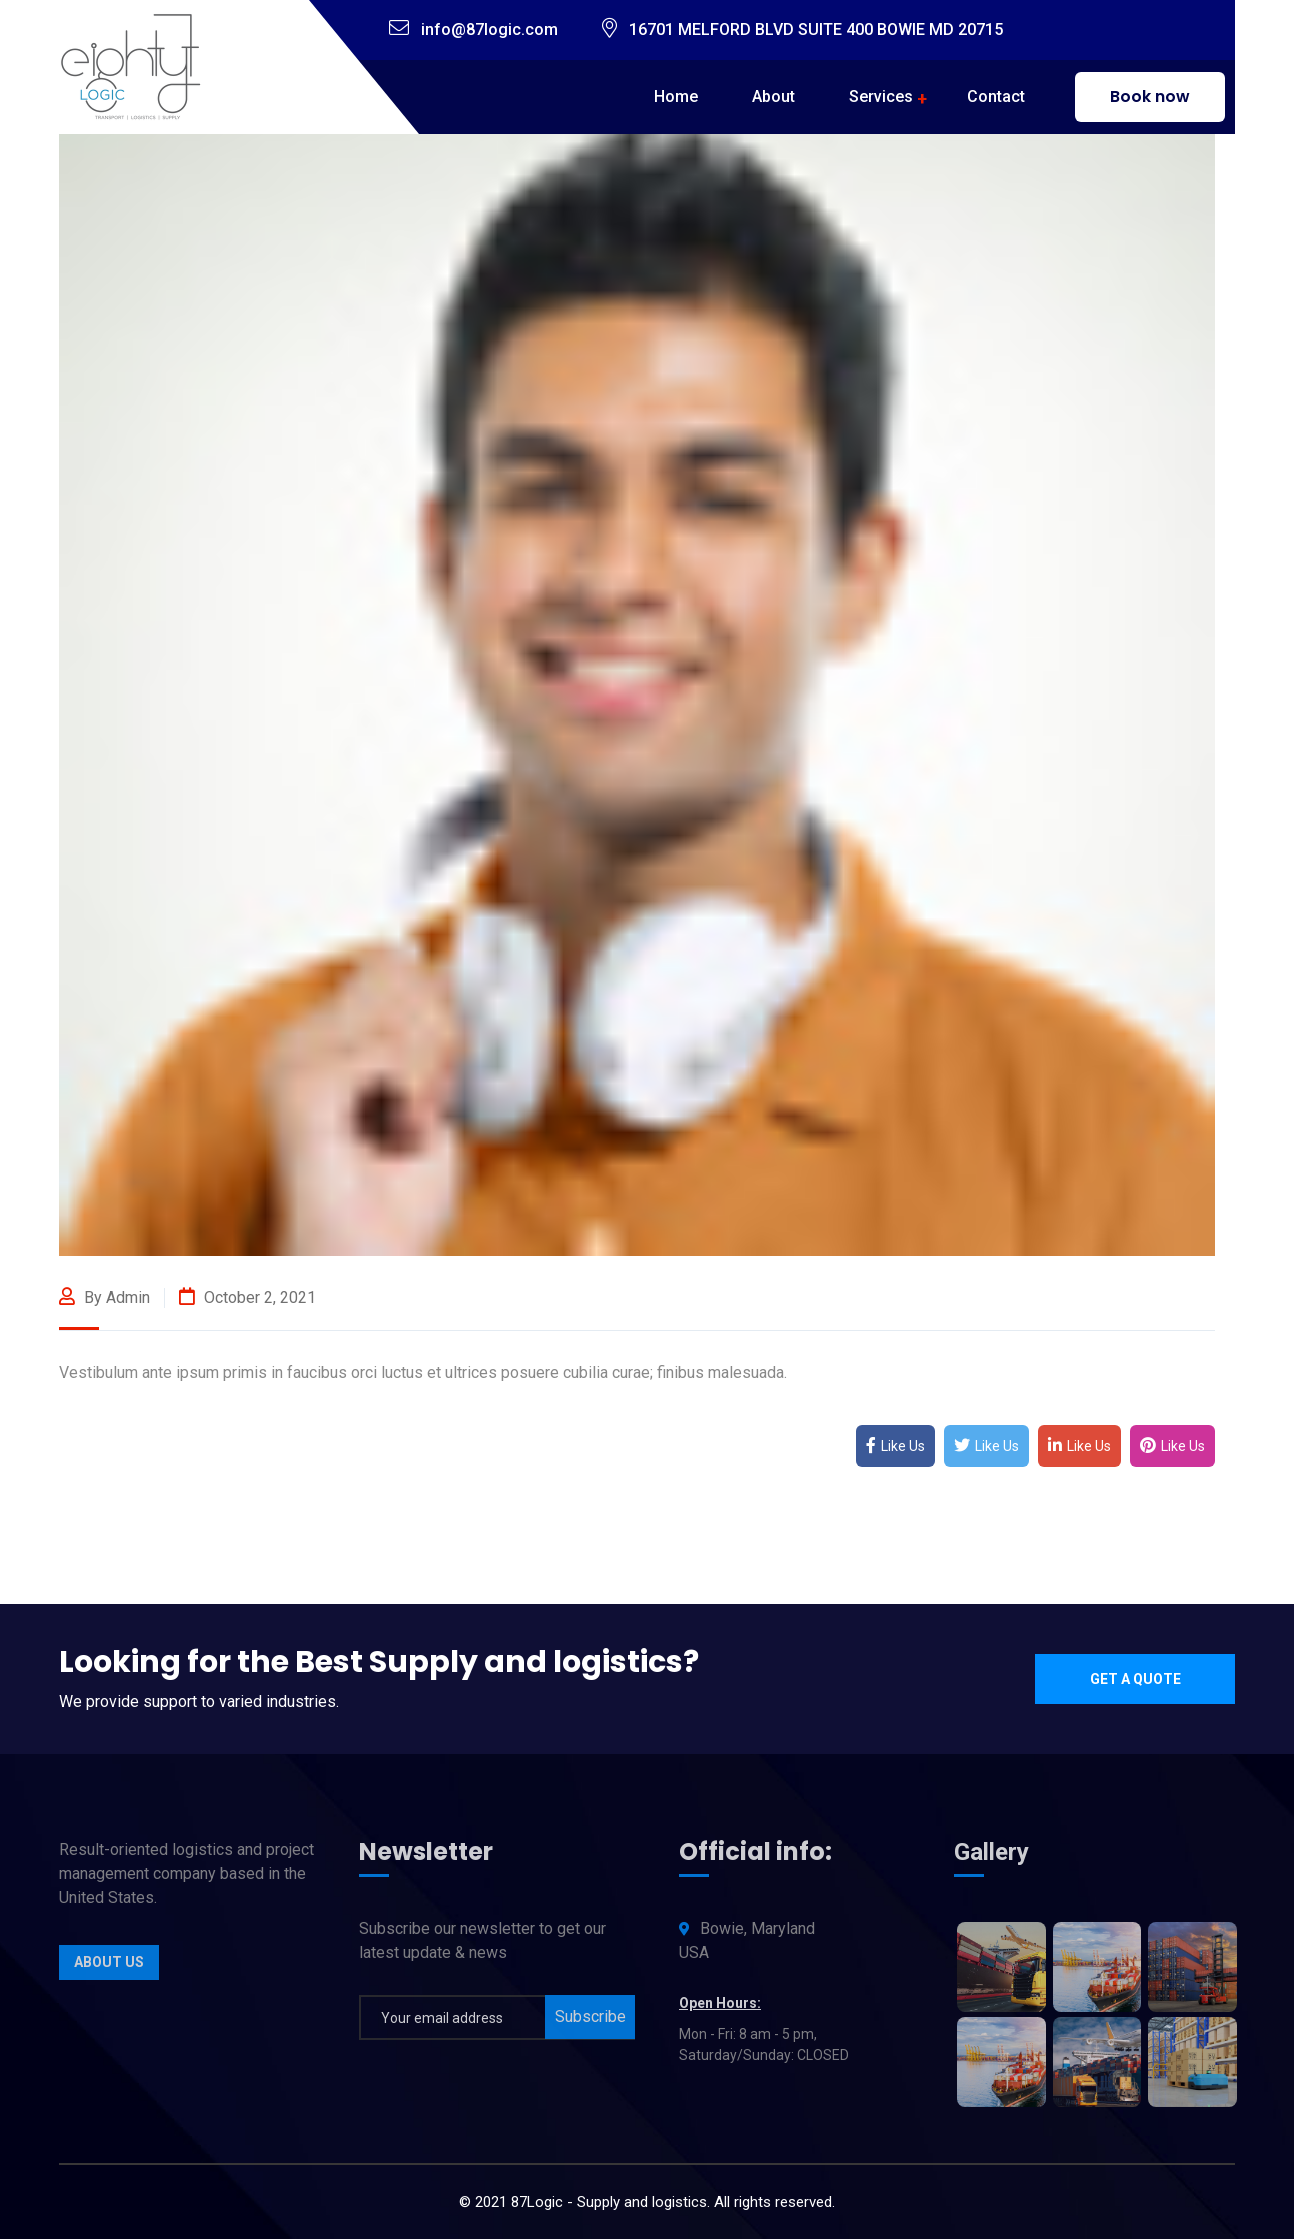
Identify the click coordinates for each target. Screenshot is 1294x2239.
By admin (104, 1297)
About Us (109, 1970)
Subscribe (590, 2024)
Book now (1150, 96)
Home (676, 96)
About (773, 96)
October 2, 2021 (247, 1297)
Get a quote (1135, 1679)
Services (881, 96)
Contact (996, 96)
